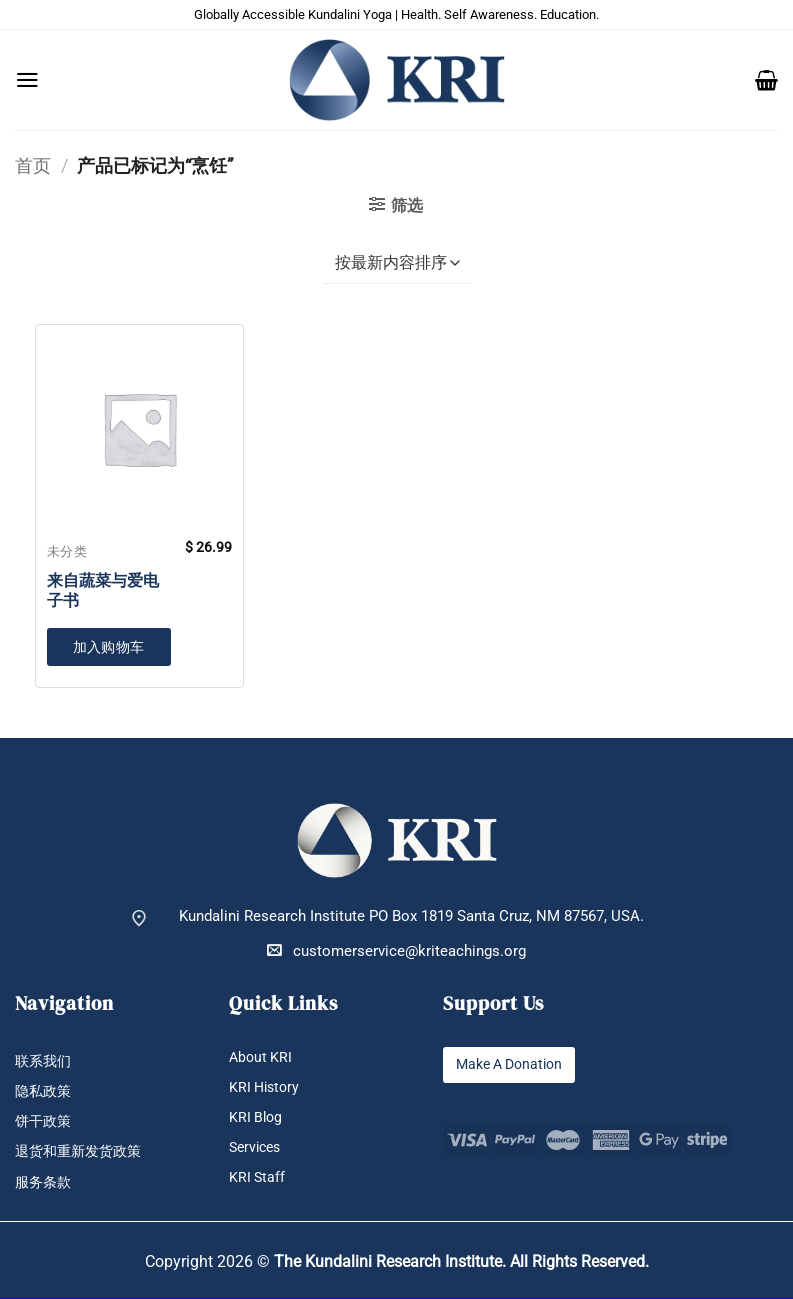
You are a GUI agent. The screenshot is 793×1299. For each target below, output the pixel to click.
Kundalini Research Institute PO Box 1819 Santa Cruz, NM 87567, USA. (411, 916)
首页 (33, 165)
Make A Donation (513, 1064)
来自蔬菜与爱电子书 (103, 591)
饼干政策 (45, 1122)
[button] (27, 80)
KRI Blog (257, 1117)
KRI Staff (258, 1178)
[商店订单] (396, 264)
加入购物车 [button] (109, 647)
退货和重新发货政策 (82, 1152)
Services (257, 1148)
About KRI (262, 1057)
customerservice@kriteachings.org (396, 950)
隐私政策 (45, 1091)
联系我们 (45, 1061)
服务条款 (45, 1183)
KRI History (266, 1087)
